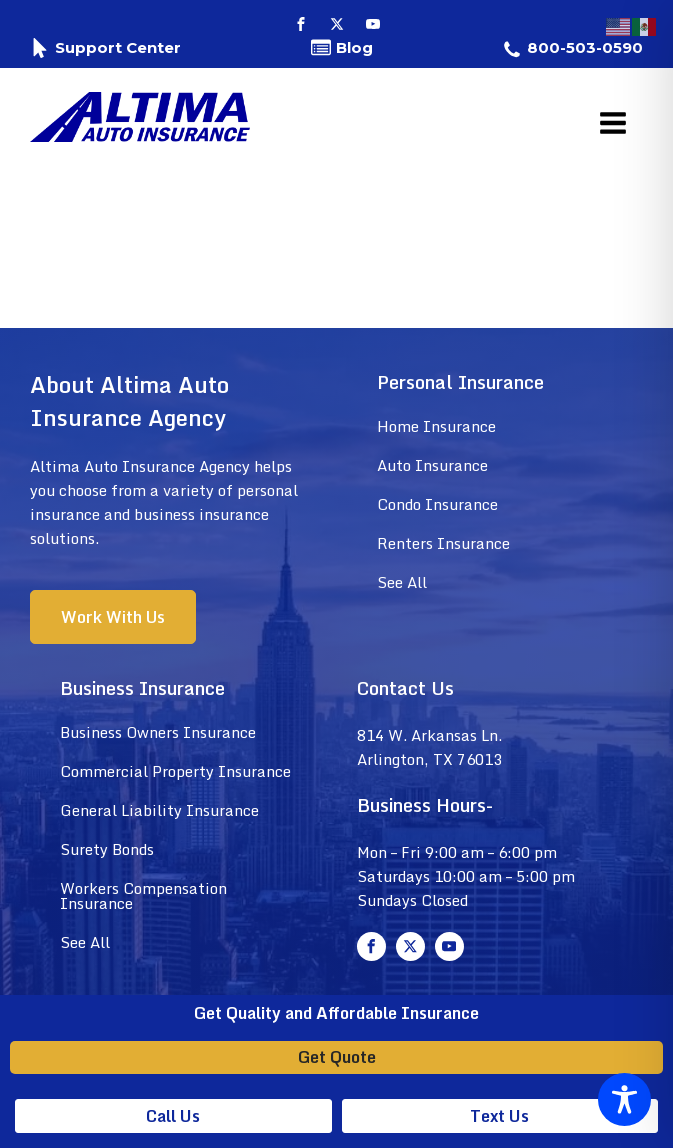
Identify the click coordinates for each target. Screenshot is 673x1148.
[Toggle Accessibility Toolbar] (624, 1099)
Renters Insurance (443, 543)
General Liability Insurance (159, 810)
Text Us (499, 1116)
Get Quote (337, 1057)
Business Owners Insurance (158, 732)
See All (402, 582)
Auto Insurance (432, 465)
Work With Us (113, 617)
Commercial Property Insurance (175, 771)
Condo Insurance (437, 504)
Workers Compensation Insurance (143, 895)
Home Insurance (436, 426)
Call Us (173, 1116)
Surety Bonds (107, 849)
